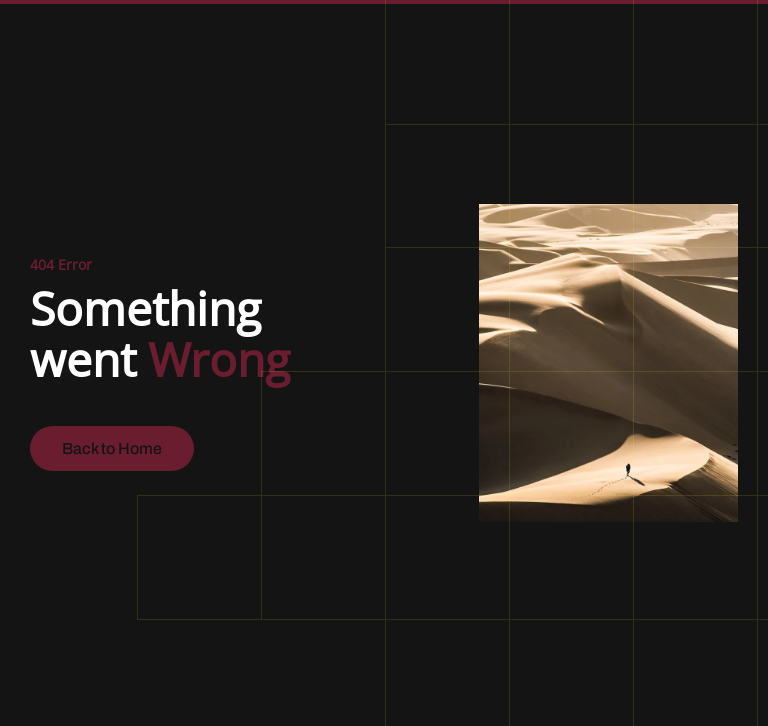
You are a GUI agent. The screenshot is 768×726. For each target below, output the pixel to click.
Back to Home (112, 448)
